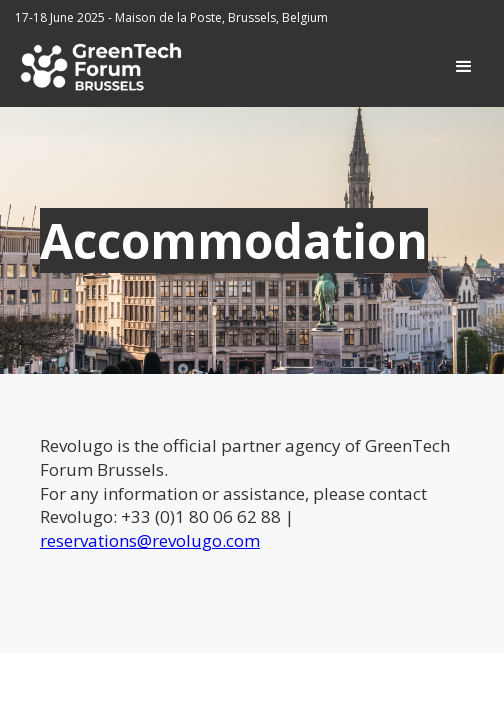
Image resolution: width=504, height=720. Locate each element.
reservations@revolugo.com (150, 540)
